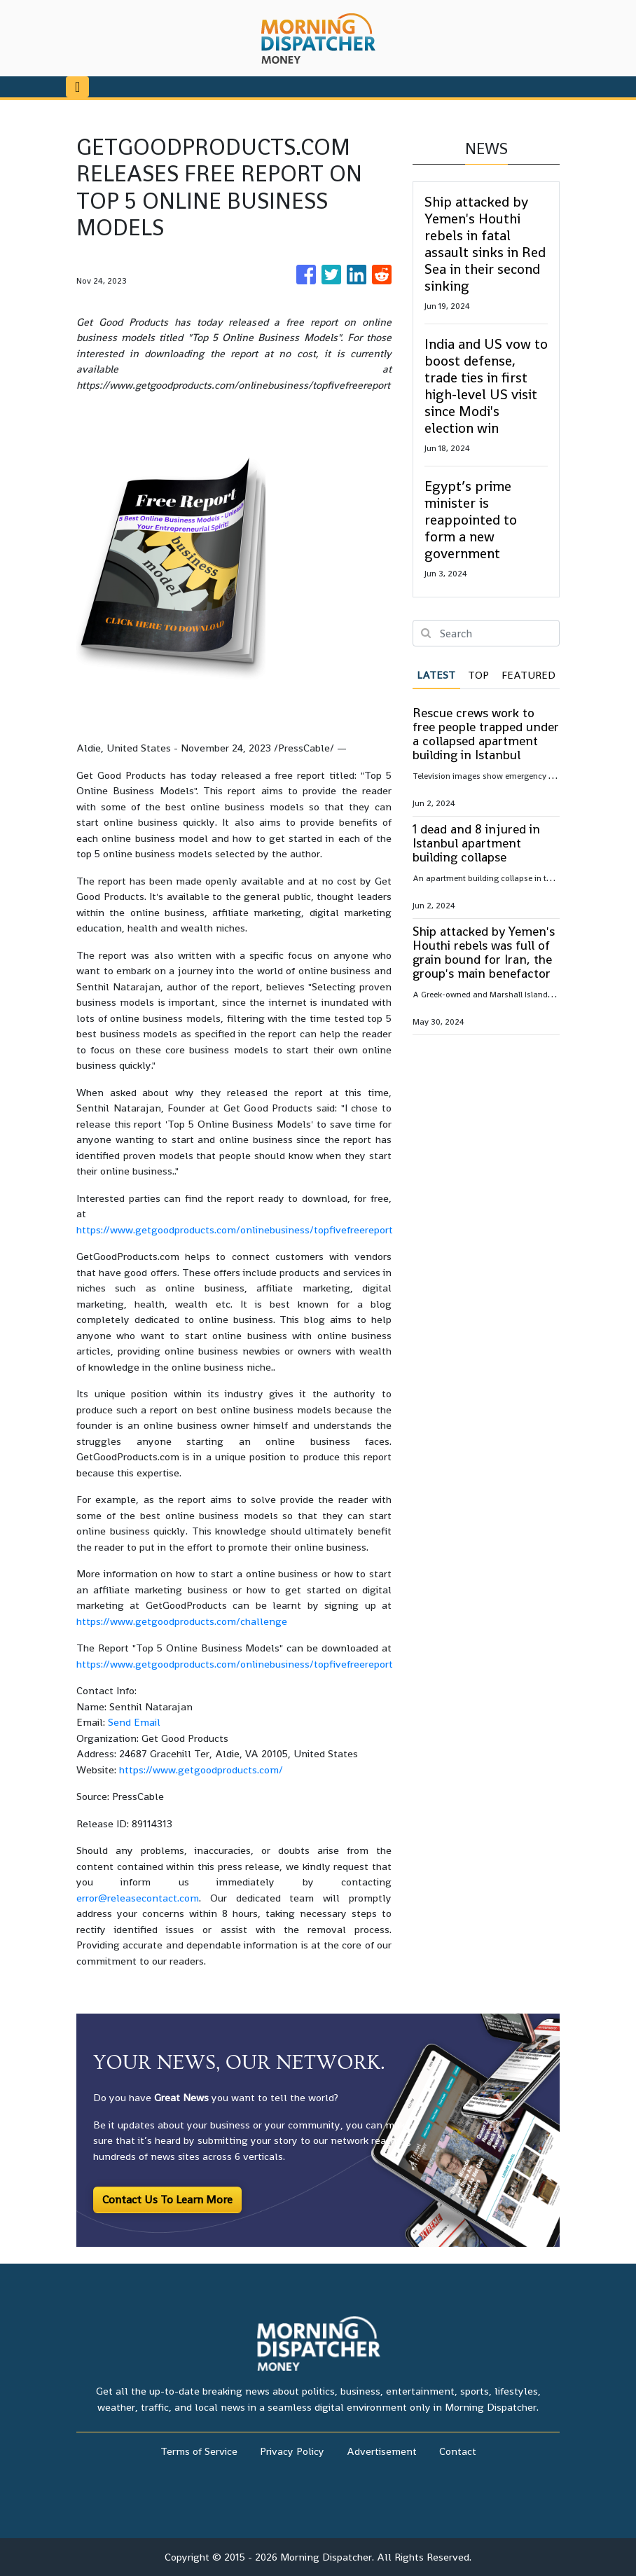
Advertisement (382, 2451)
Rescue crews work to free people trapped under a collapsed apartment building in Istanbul (486, 734)
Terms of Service (198, 2451)
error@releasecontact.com (137, 1897)
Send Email (134, 1722)
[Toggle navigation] (77, 86)
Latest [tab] (436, 674)
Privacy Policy (292, 2451)
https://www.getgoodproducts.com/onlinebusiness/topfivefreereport (234, 1229)
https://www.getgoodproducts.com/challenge (181, 1621)
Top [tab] (478, 674)
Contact (457, 2451)
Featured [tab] (528, 674)
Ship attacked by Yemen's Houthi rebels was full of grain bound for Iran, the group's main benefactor (484, 952)
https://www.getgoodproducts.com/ (201, 1769)
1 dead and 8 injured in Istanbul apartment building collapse (476, 843)
